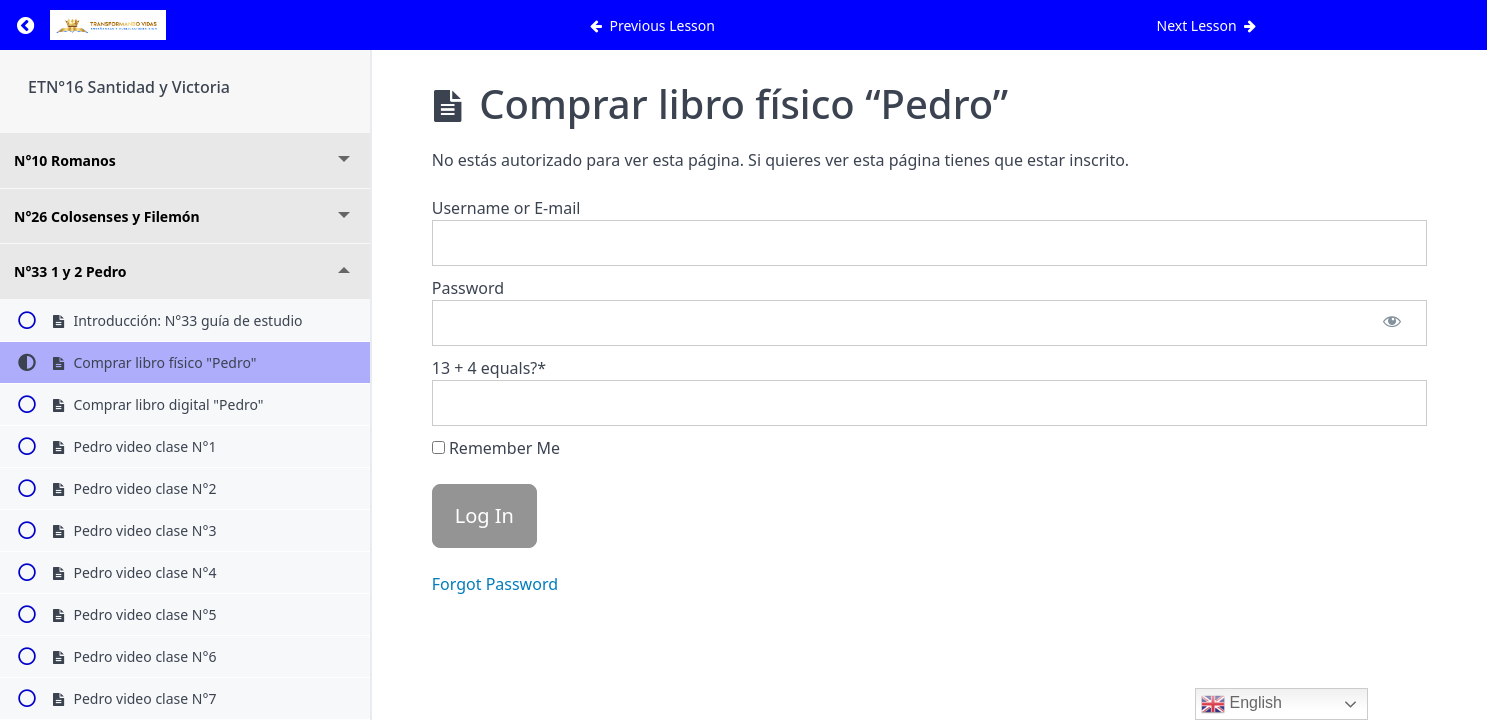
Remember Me (496, 448)
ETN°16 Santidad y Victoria (129, 87)
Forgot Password (495, 584)
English (1241, 704)
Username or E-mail (506, 208)
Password (468, 288)
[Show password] (1392, 323)
